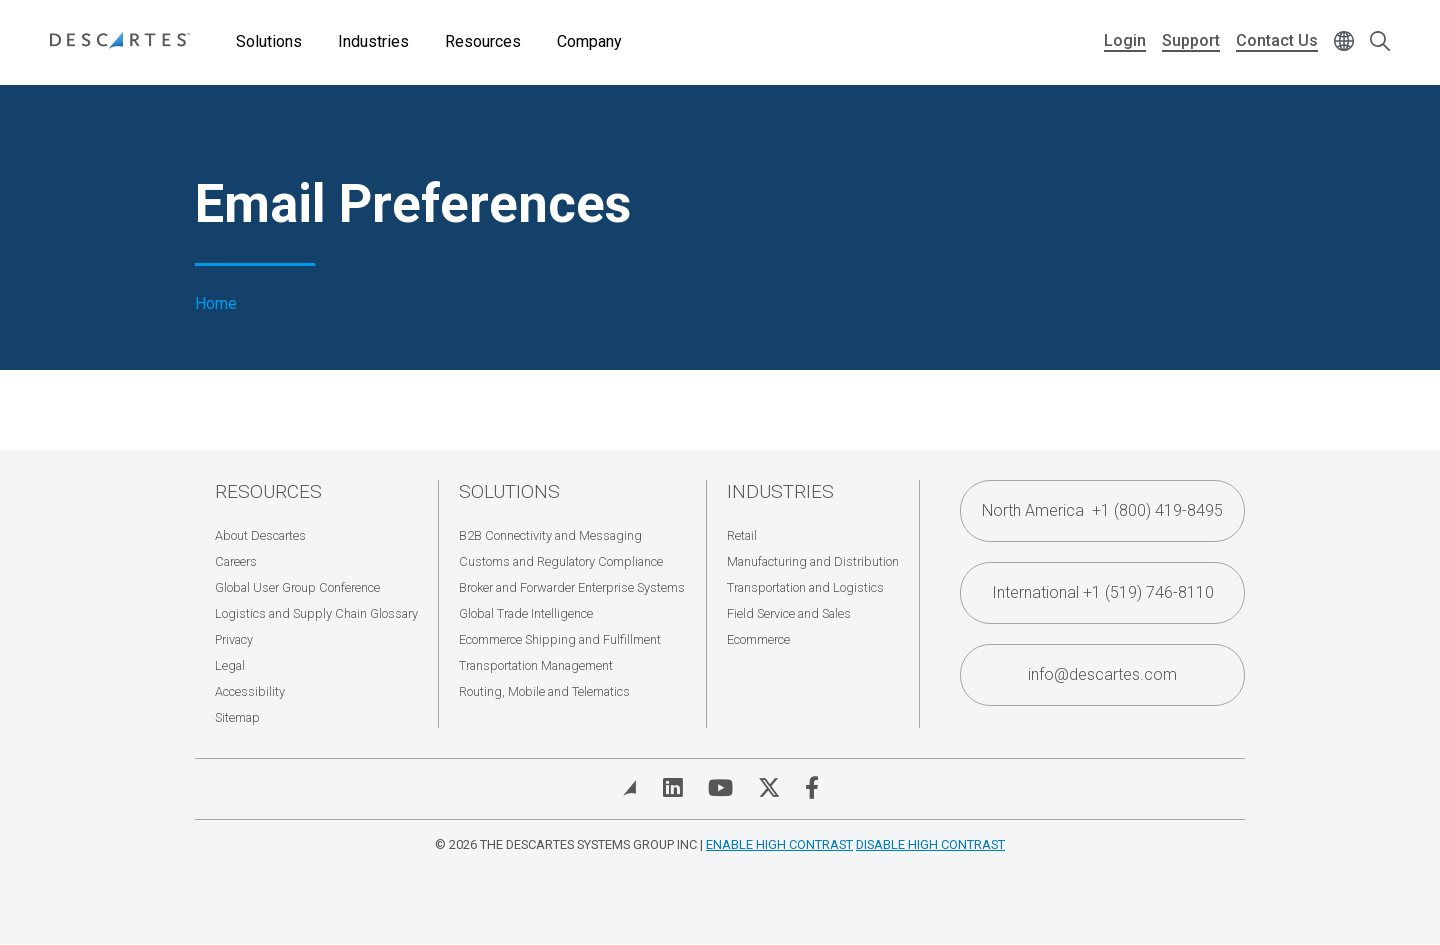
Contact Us (1277, 40)
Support (1191, 40)
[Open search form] (1380, 42)
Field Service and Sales (789, 613)
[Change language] (1344, 42)
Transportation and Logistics (805, 587)
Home (216, 304)
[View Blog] (630, 788)
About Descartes (260, 535)
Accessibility (250, 691)
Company (589, 41)
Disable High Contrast (930, 844)
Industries (373, 41)
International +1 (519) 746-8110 (1103, 592)
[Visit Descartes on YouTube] (720, 788)
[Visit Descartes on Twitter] (769, 788)
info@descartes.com (1102, 674)
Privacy (234, 639)
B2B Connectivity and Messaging (550, 535)
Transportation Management (536, 665)
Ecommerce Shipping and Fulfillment (560, 639)
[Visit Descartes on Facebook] (812, 788)
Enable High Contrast (779, 844)
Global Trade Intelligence (526, 613)
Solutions (269, 41)
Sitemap (237, 717)
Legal (230, 665)
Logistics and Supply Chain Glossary (316, 613)
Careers (236, 561)
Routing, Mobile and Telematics (544, 691)
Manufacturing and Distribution (813, 561)
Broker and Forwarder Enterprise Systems (572, 587)
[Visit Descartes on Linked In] (673, 788)
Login (1125, 40)
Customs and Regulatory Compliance (561, 561)
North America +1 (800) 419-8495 (1102, 510)
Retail (742, 535)
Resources (483, 41)
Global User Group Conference (297, 587)
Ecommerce (758, 639)
